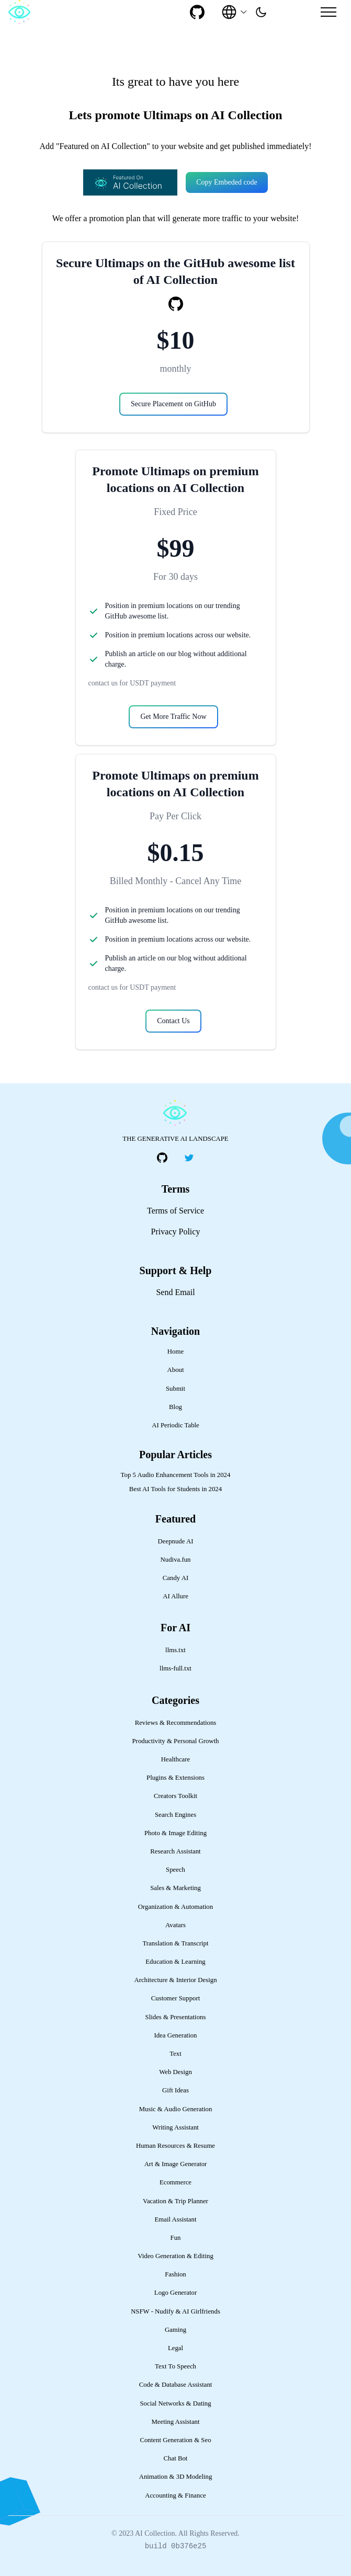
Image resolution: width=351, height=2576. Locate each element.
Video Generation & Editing (175, 2256)
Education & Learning (175, 1961)
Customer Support (175, 1998)
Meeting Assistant (175, 2421)
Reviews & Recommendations (176, 1722)
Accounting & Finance (175, 2495)
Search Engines (175, 1814)
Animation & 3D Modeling (175, 2476)
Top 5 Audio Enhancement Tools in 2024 (176, 1475)
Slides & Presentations (175, 2017)
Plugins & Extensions (175, 1777)
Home (175, 1351)
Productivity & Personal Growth (175, 1741)
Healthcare (175, 1759)
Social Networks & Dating (175, 2403)
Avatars (175, 1925)
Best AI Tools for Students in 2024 (175, 1489)
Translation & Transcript (175, 1943)
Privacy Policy (175, 1231)
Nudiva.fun (176, 1559)
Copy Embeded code (226, 182)
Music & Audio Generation (175, 2109)
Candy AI (175, 1578)
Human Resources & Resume (175, 2145)
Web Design (175, 2072)
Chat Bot (176, 2458)
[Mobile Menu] (328, 12)
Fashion (175, 2274)
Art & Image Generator (175, 2164)
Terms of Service (175, 1210)
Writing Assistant (175, 2127)
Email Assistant (176, 2219)
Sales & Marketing (175, 1888)
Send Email (175, 1292)
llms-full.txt (175, 1668)
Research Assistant (175, 1851)
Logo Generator (175, 2292)
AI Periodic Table (175, 1425)
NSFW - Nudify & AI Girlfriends (175, 2311)
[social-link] (197, 12)
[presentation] (261, 12)
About (175, 1369)
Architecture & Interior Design (175, 1980)
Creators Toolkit (175, 1796)
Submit (175, 1388)
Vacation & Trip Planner (175, 2201)
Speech (175, 1869)
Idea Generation (175, 2035)
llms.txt (175, 1650)
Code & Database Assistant (175, 2384)
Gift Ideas (175, 2090)
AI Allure (175, 1596)
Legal (175, 2348)
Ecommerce (175, 2182)
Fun (176, 2237)
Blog (175, 1407)
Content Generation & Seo (175, 2440)
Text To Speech (175, 2366)
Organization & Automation (175, 1906)
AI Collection (155, 2533)
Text (175, 2053)
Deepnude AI (176, 1541)
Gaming (175, 2329)
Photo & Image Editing (175, 1833)
